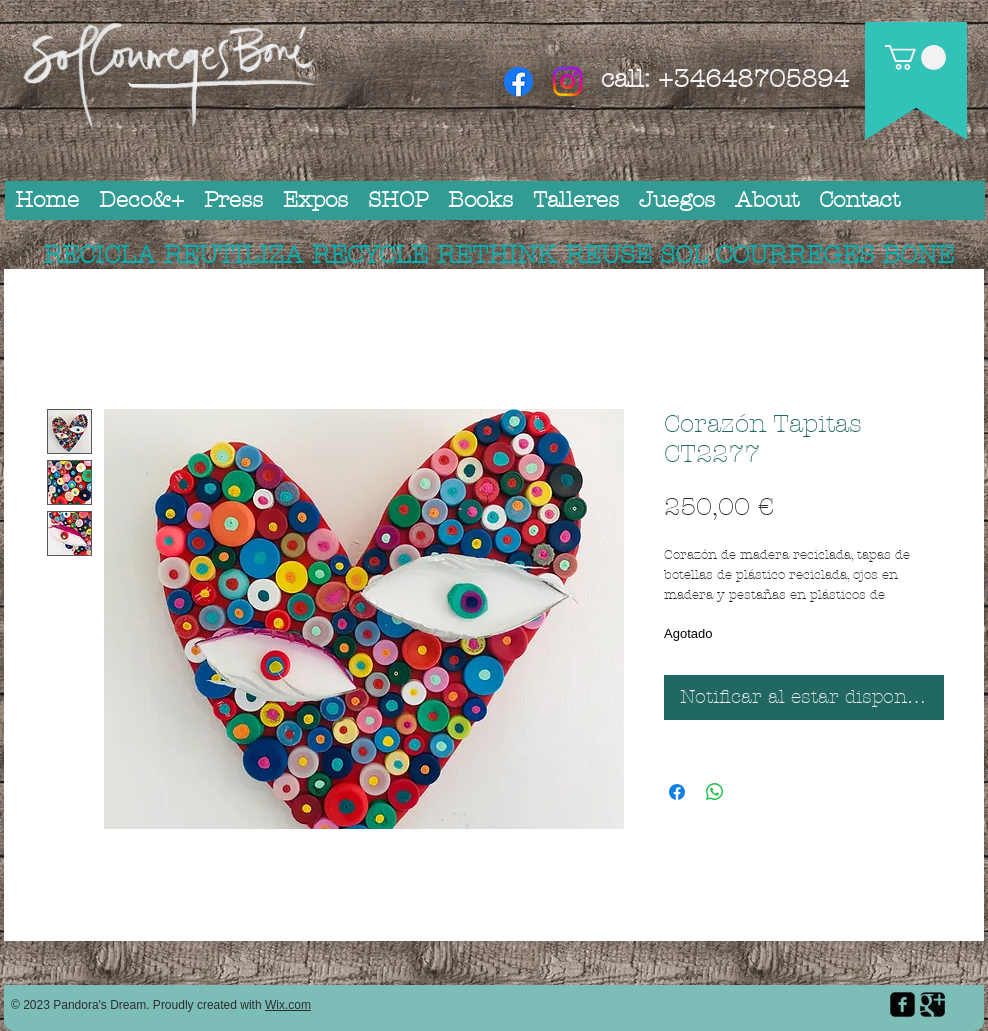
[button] (915, 57)
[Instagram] (567, 81)
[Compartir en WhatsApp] (715, 792)
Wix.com (288, 1005)
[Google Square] (932, 1004)
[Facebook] (518, 81)
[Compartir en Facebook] (677, 792)
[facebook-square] (902, 1004)
